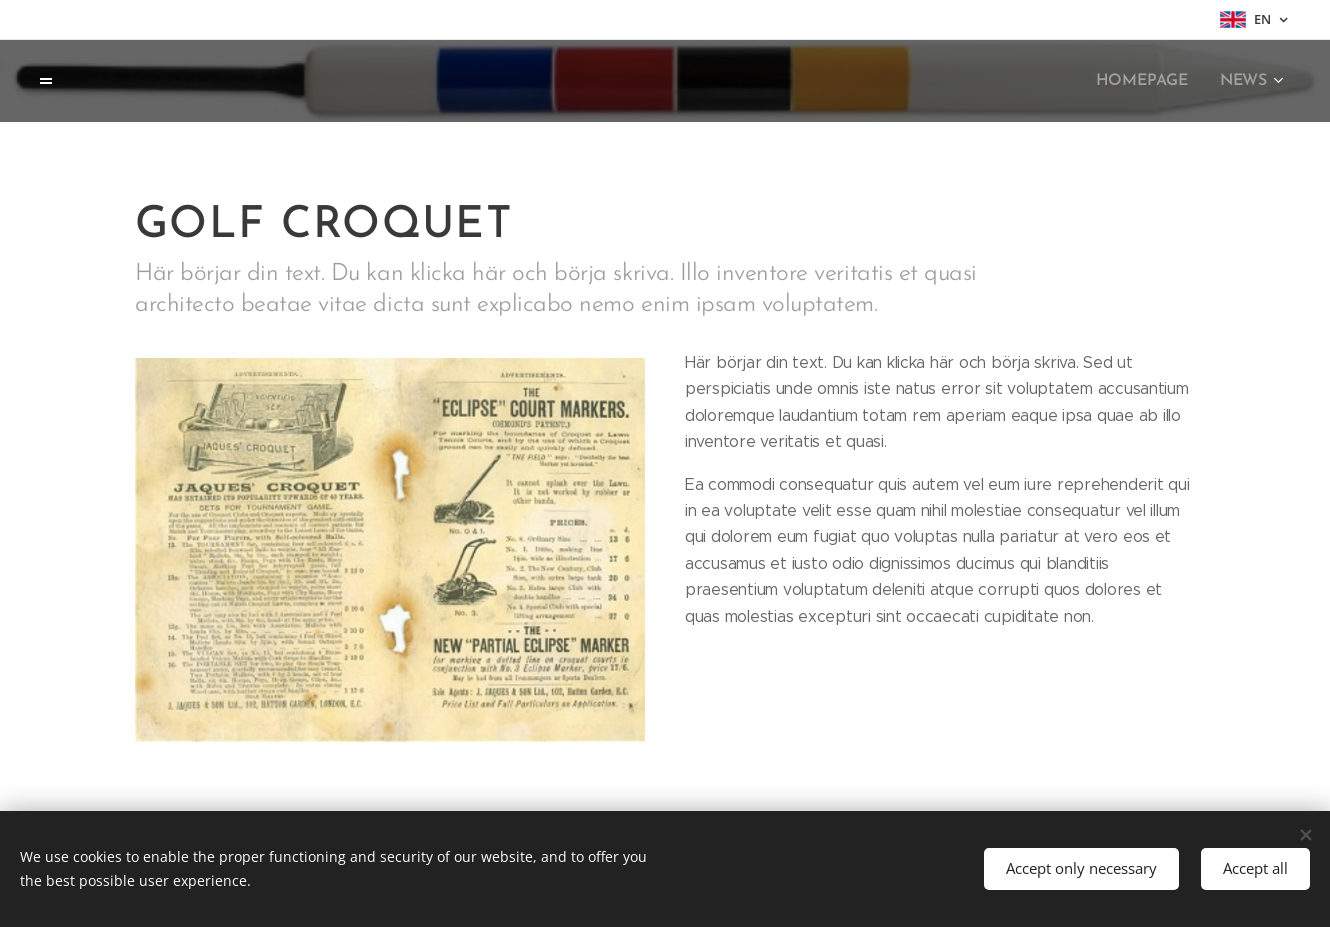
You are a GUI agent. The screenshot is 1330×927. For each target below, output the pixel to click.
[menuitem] (1151, 81)
